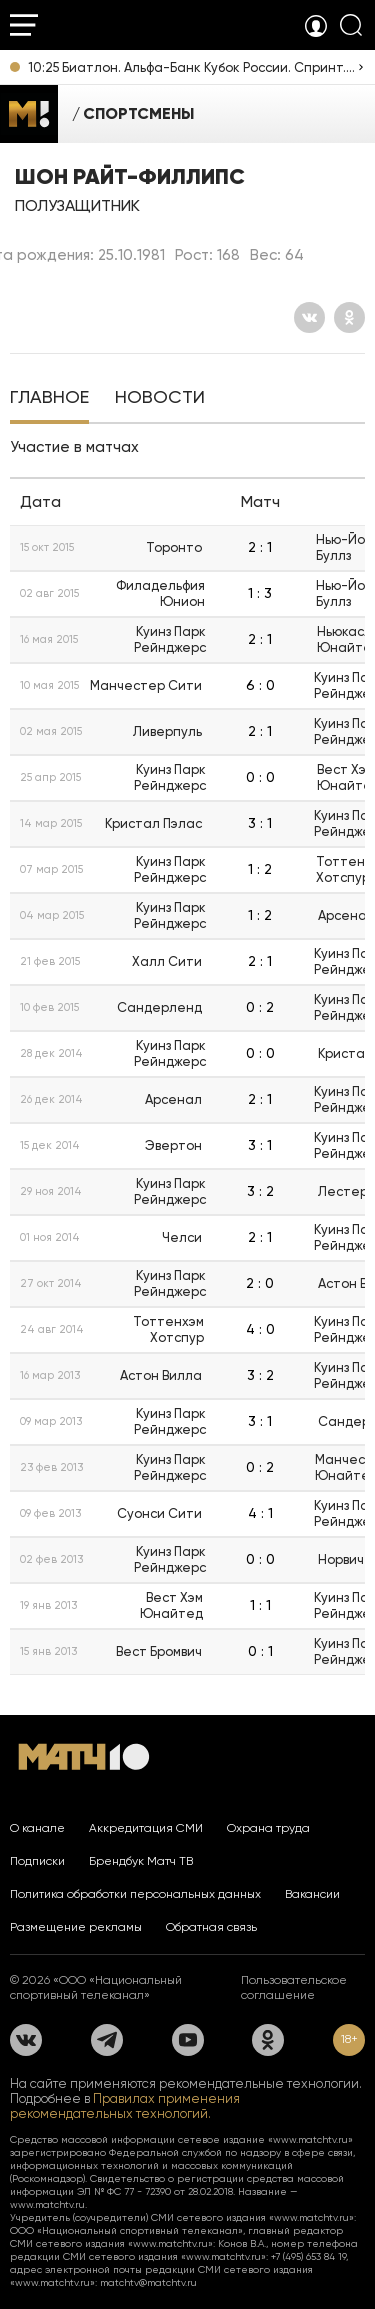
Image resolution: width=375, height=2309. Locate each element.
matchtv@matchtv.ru (148, 2282)
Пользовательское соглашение (294, 1987)
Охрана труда (268, 1828)
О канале (37, 1828)
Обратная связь (211, 1927)
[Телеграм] (107, 2040)
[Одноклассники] (349, 317)
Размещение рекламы (76, 1927)
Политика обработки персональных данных (135, 1894)
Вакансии (312, 1894)
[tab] (49, 399)
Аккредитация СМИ (146, 1828)
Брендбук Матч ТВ (141, 1861)
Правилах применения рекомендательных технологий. (125, 2106)
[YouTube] (188, 2040)
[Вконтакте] (309, 317)
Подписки (37, 1861)
